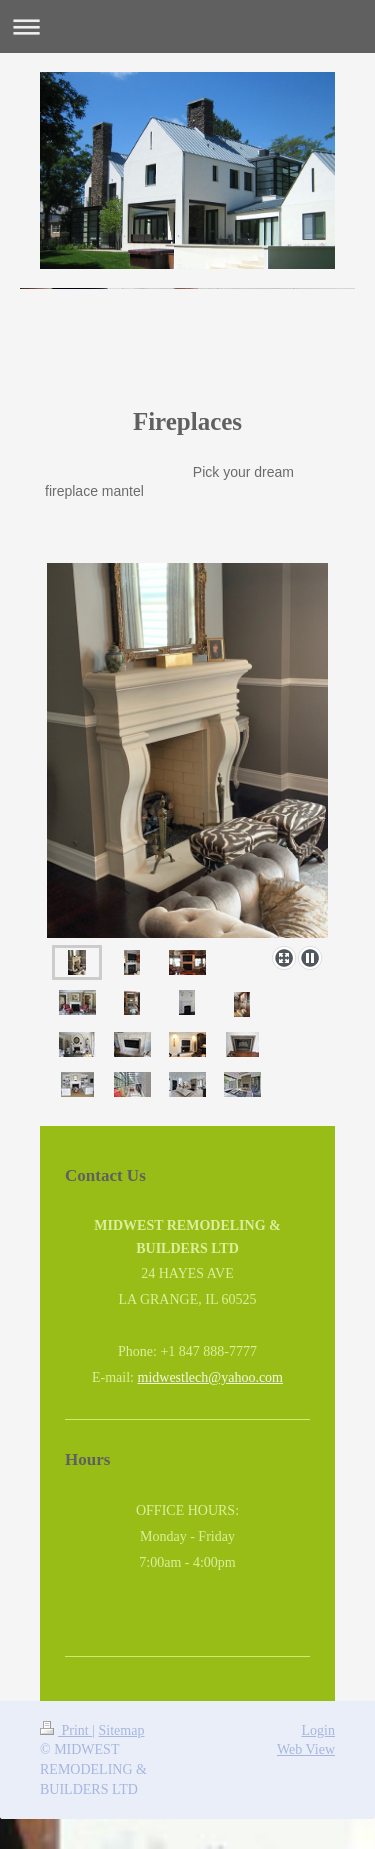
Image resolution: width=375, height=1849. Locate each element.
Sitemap (122, 1730)
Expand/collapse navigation (187, 26)
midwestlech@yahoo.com (210, 1377)
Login (318, 1730)
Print (66, 1730)
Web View (306, 1749)
